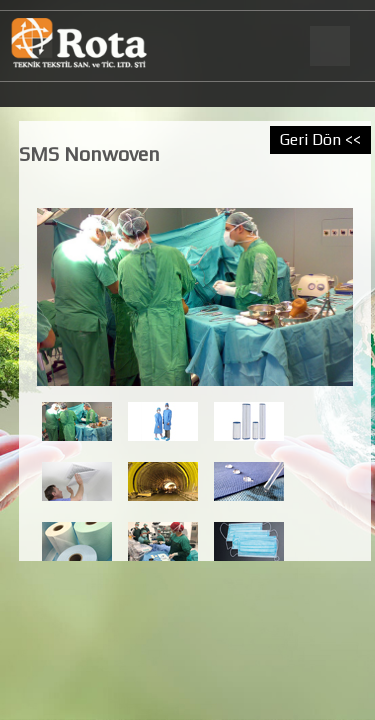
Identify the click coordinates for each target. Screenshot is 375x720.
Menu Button (328, 46)
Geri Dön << (320, 139)
